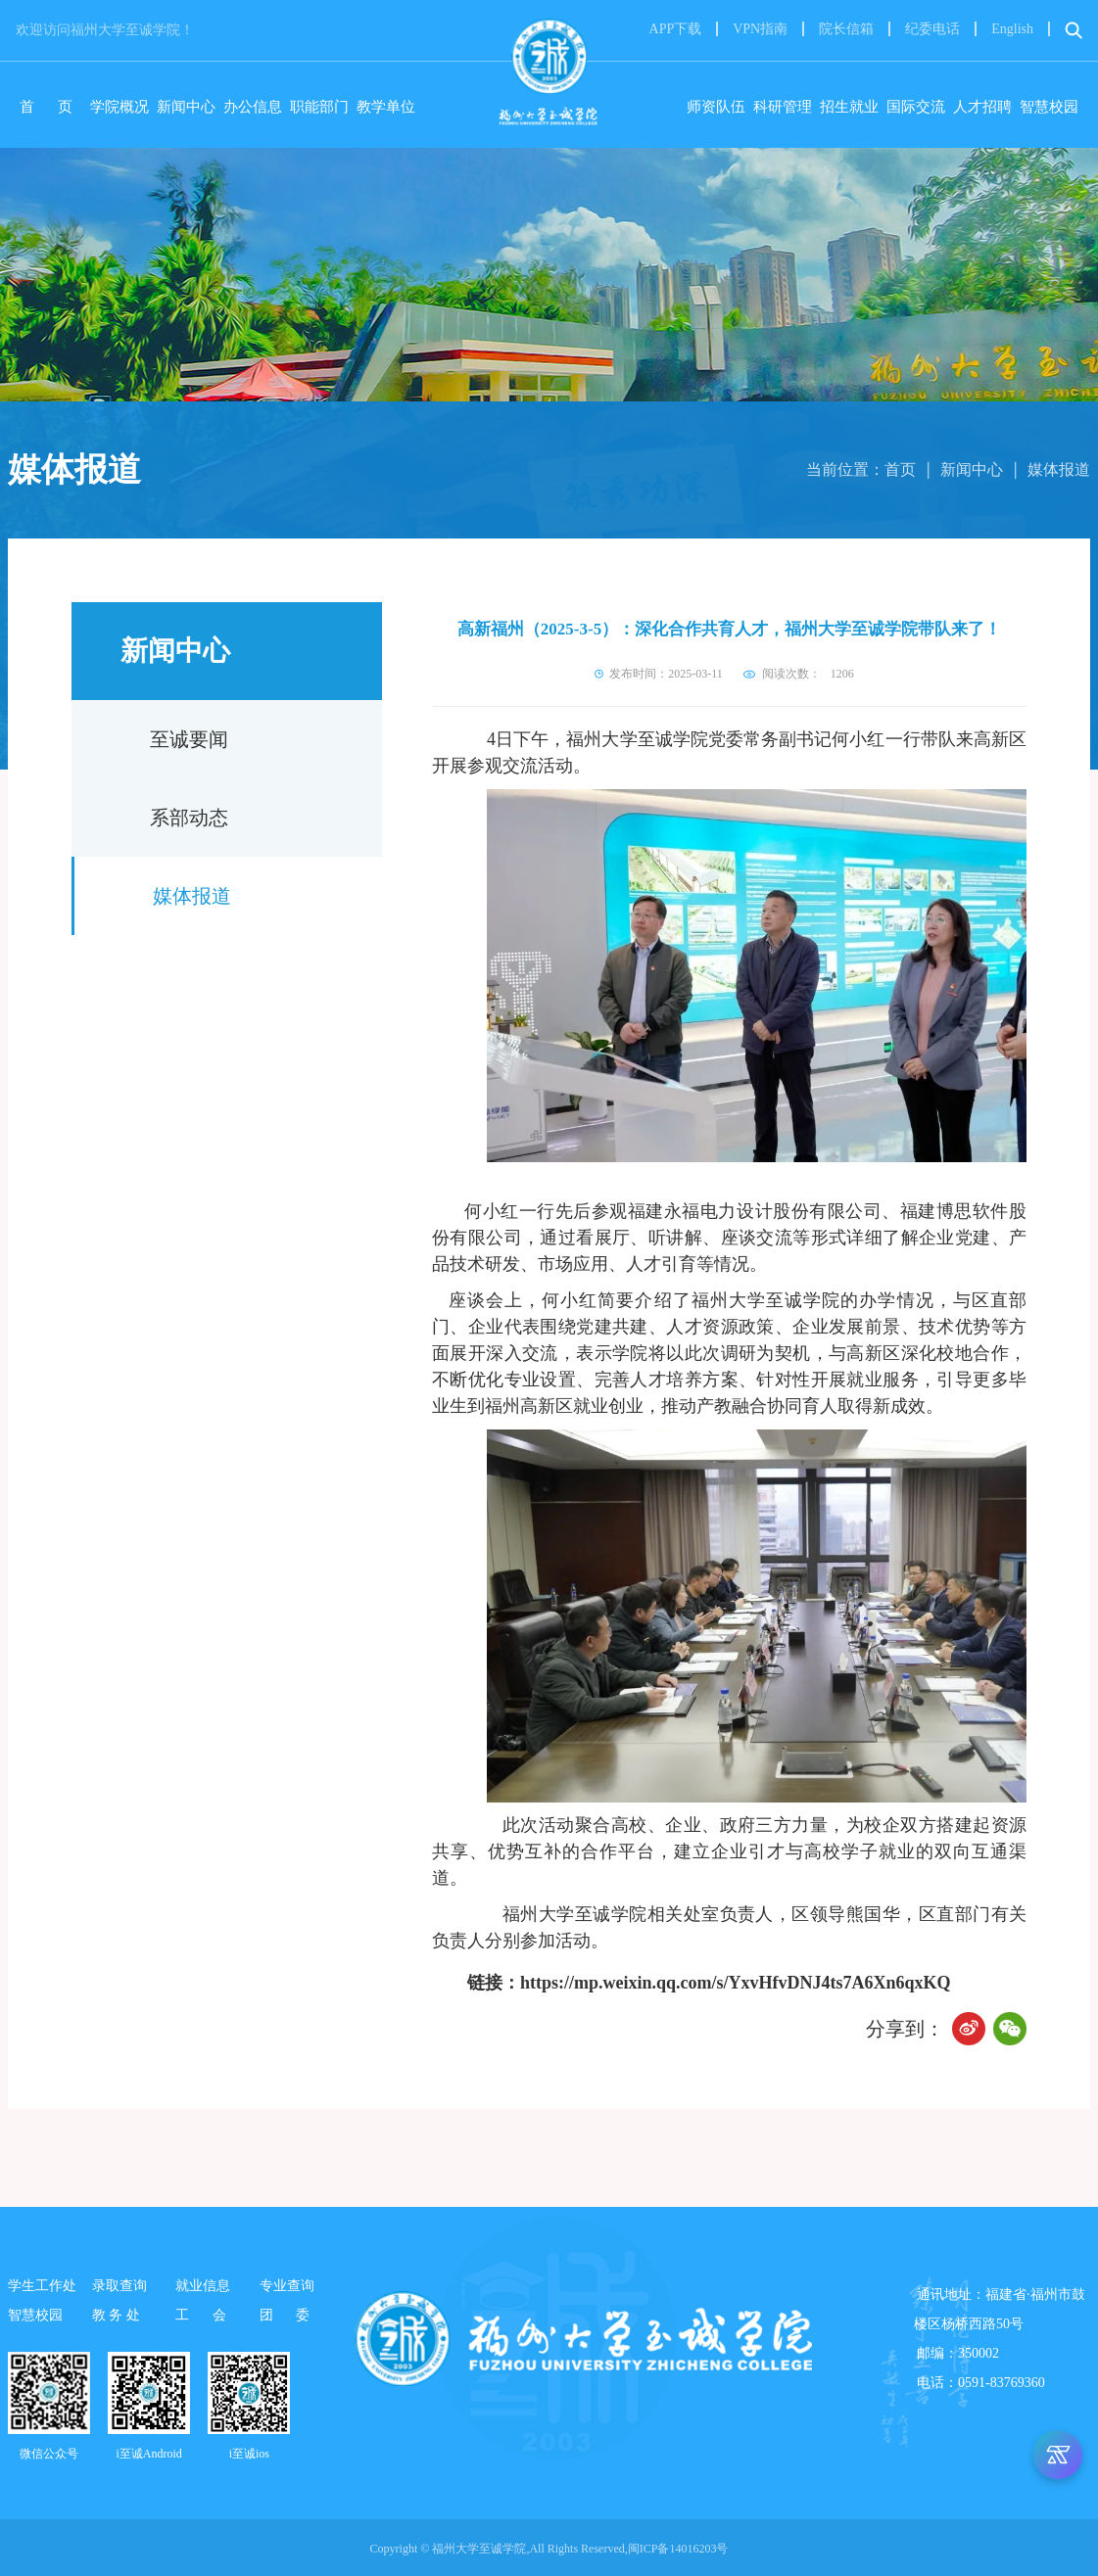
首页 (900, 469)
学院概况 (119, 107)
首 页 (51, 107)
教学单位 (386, 107)
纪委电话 (932, 29)
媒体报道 (1058, 469)
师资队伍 (716, 107)
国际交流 (915, 107)
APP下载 (675, 29)
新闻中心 (186, 107)
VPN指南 (760, 29)
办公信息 (252, 107)
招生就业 (849, 107)
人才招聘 (982, 107)
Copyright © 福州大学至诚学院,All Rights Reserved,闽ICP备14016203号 (549, 2548)
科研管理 (782, 107)
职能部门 (319, 107)
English (1012, 29)
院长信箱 (846, 29)
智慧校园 (1049, 107)
